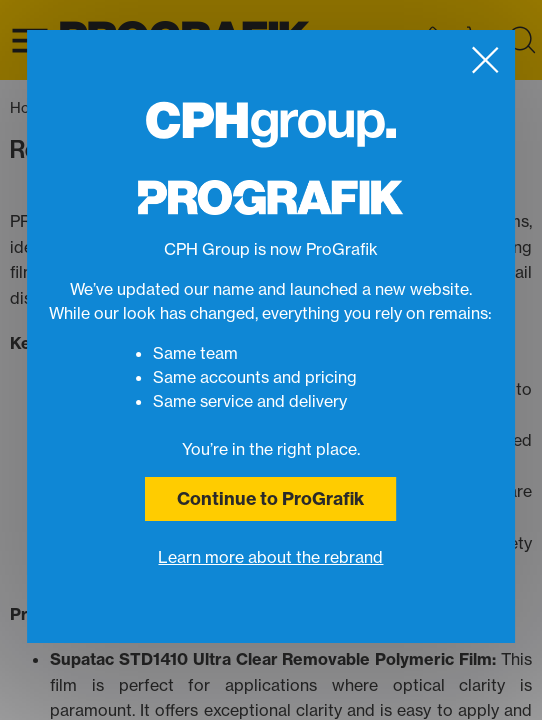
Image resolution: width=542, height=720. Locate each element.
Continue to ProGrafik (270, 498)
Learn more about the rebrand (270, 557)
